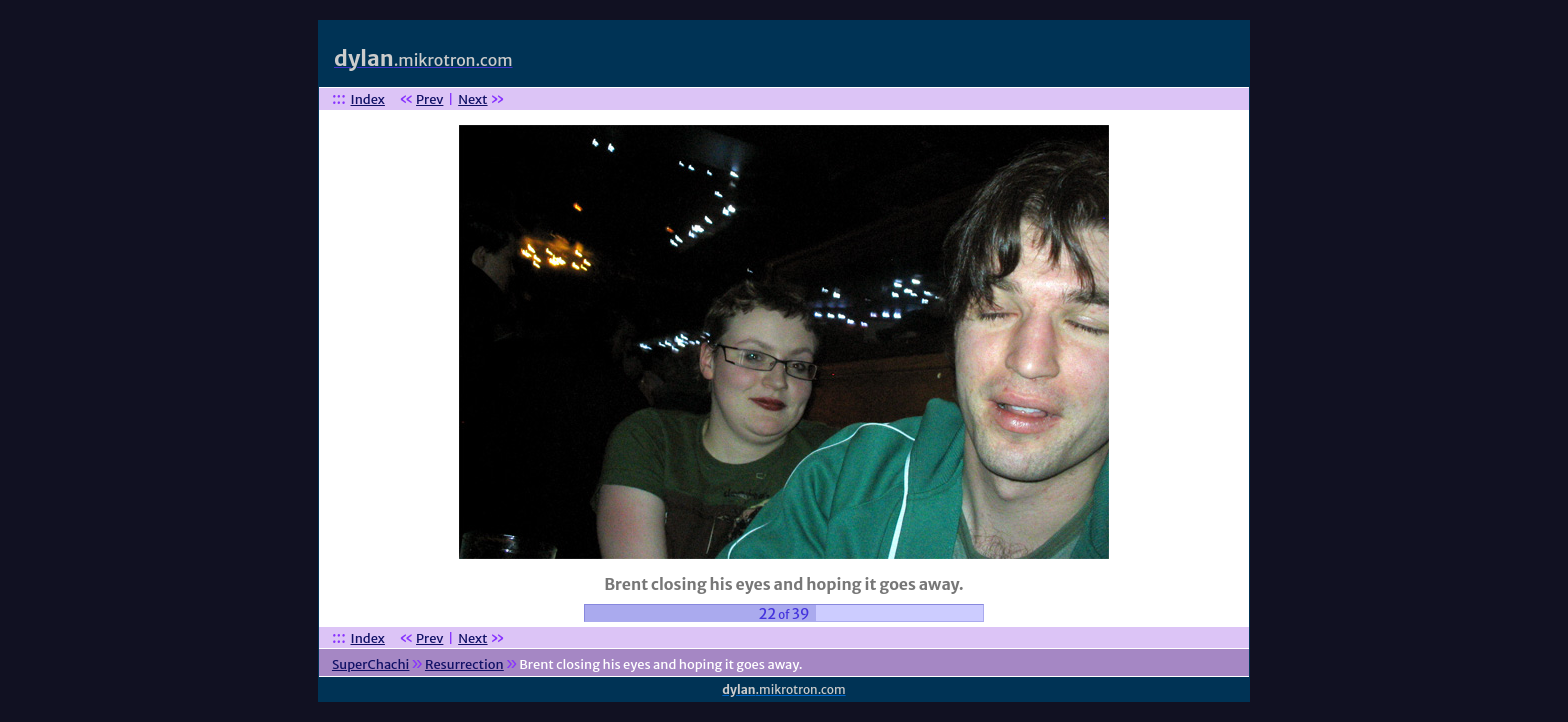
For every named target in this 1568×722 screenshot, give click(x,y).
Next (472, 99)
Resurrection (464, 664)
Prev (429, 99)
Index (368, 99)
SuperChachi (370, 664)
